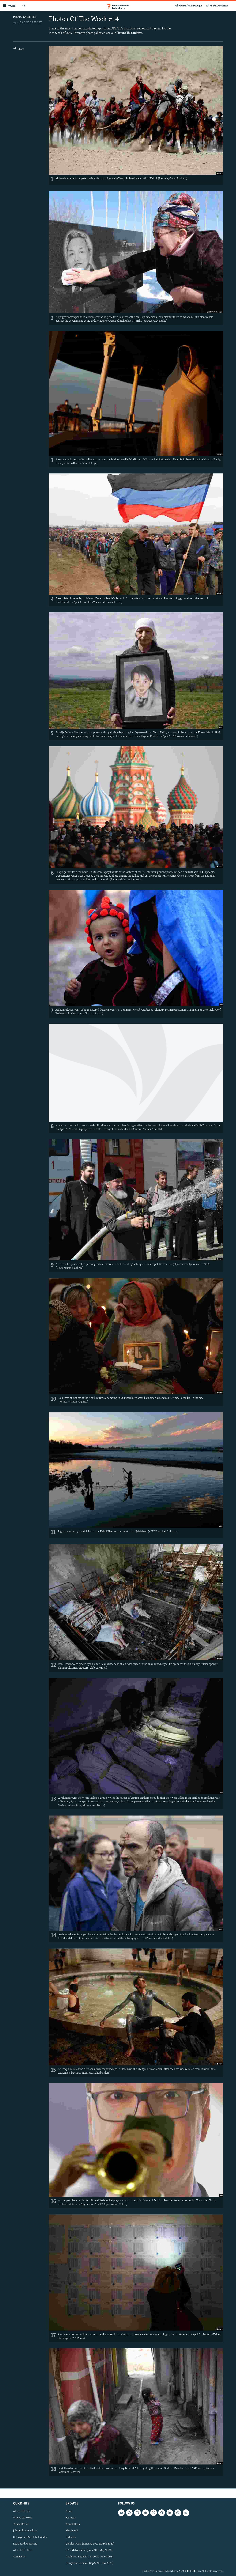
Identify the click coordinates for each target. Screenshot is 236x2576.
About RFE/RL (21, 2511)
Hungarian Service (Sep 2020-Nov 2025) (89, 2563)
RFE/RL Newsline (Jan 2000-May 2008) (89, 2550)
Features (71, 2517)
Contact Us (19, 2556)
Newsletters (73, 2524)
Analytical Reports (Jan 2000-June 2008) (89, 2556)
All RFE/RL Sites (22, 2550)
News (69, 2511)
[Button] (18, 49)
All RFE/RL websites (217, 5)
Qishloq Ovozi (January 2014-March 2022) (90, 2543)
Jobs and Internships (25, 2530)
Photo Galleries (24, 17)
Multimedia (72, 2530)
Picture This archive (129, 33)
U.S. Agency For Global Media (30, 2537)
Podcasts (71, 2537)
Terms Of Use (21, 2524)
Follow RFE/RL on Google (188, 5)
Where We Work (22, 2517)
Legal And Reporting (25, 2543)
